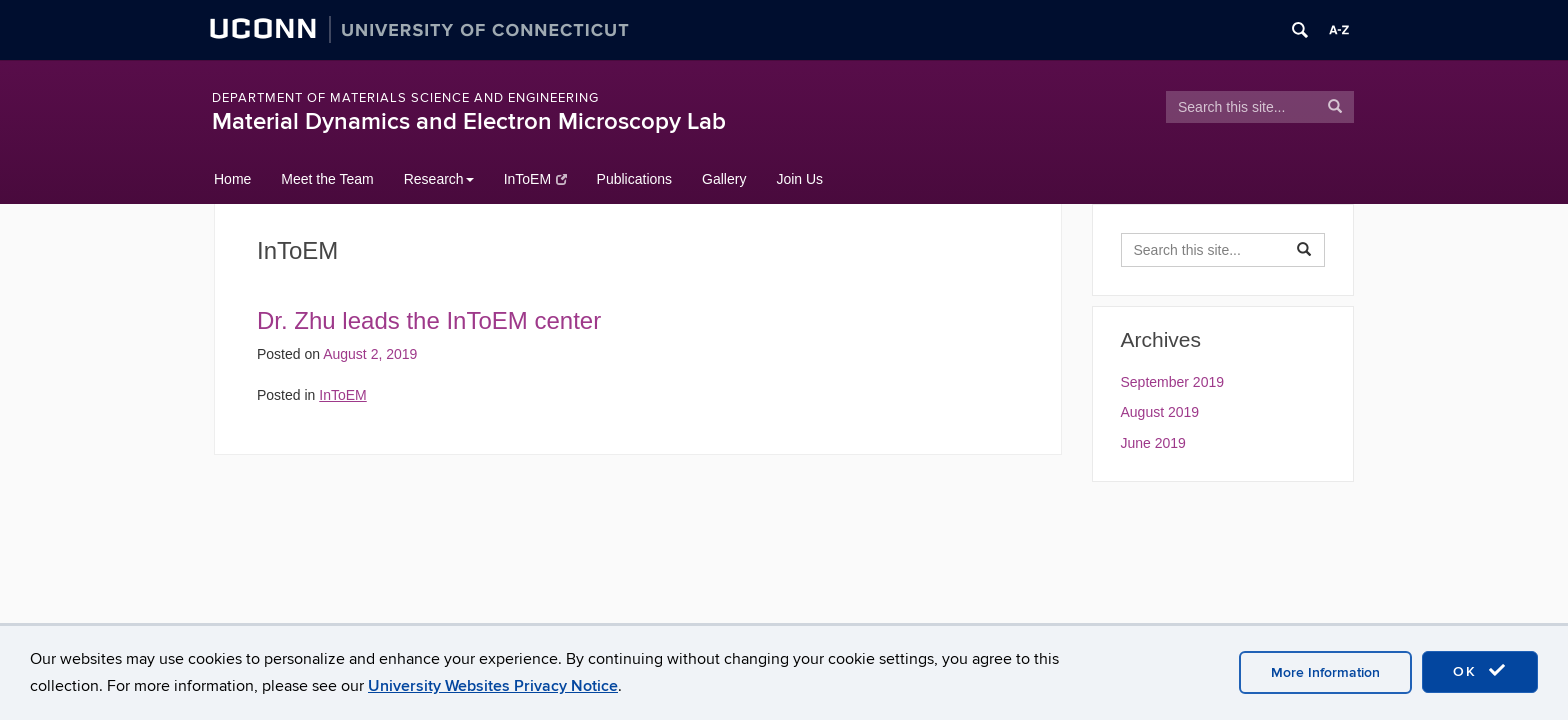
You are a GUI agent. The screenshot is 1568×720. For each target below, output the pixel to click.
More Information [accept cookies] (1325, 672)
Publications (635, 179)
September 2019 (1173, 382)
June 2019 (1153, 443)
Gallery (724, 179)
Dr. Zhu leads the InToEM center (429, 320)
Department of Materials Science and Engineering (405, 98)
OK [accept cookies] (1480, 671)
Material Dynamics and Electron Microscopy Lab (469, 121)
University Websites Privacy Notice (493, 686)
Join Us (799, 179)
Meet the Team (327, 179)
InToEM (535, 179)
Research (439, 179)
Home (232, 179)
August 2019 (1160, 412)
